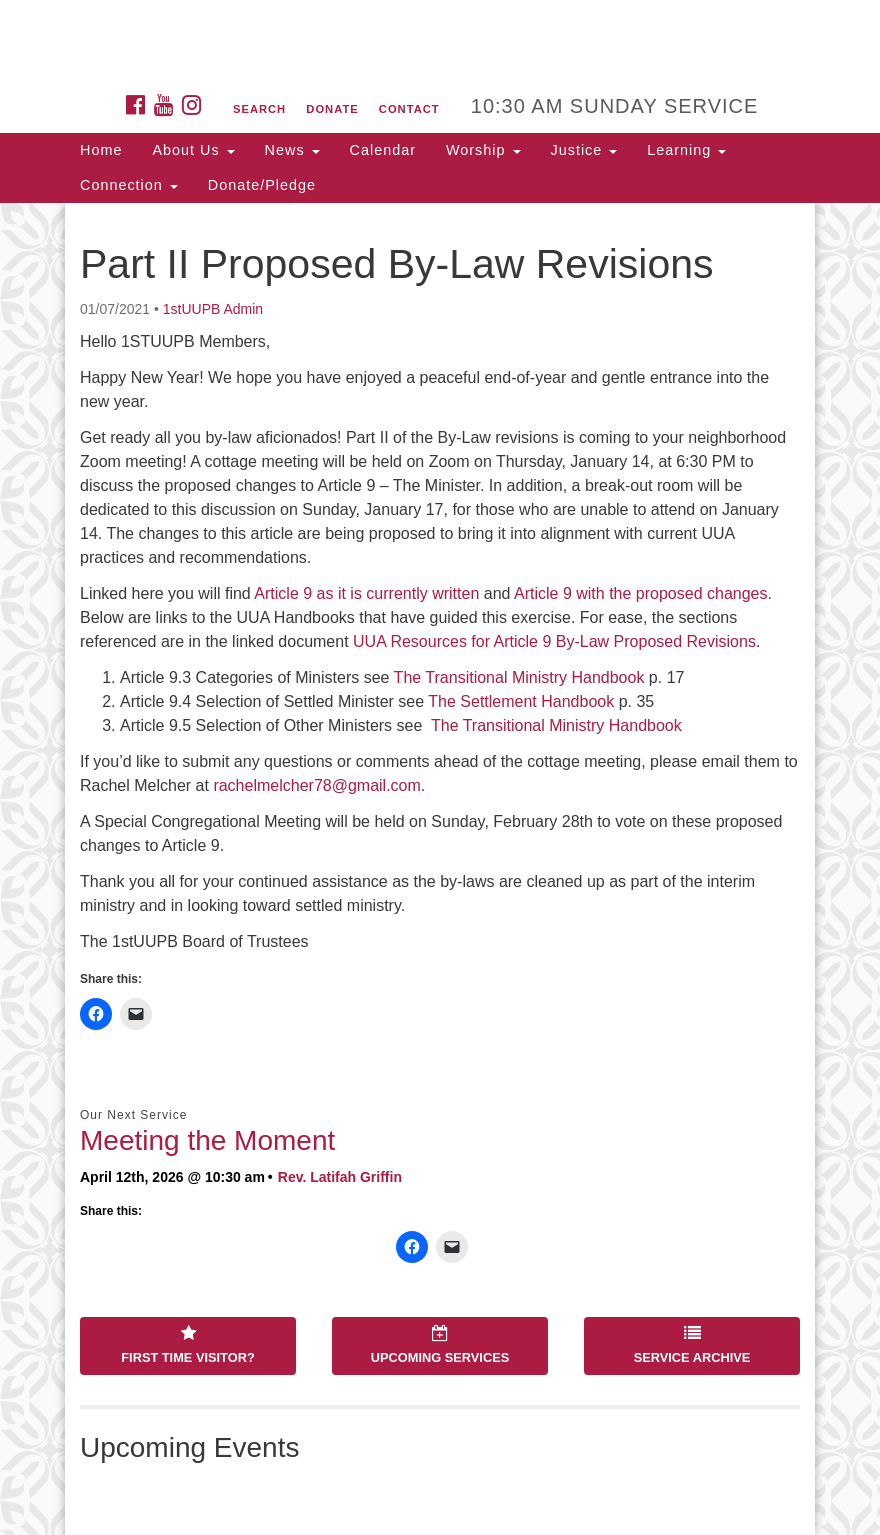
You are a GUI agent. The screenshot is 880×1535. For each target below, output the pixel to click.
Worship (483, 150)
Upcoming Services (440, 1345)
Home (101, 150)
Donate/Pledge (262, 185)
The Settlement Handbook (521, 701)
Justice (584, 150)
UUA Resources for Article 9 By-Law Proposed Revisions (554, 641)
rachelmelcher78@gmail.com (316, 785)
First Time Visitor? (187, 1345)
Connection (129, 185)
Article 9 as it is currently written (366, 593)
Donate (332, 109)
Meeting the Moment (207, 1140)
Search (259, 109)
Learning (686, 150)
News (292, 150)
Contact (409, 109)
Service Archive (692, 1345)
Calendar (383, 150)
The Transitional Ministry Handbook (519, 677)
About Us (193, 150)
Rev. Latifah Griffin (340, 1177)
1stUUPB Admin (213, 309)
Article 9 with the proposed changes (640, 593)
